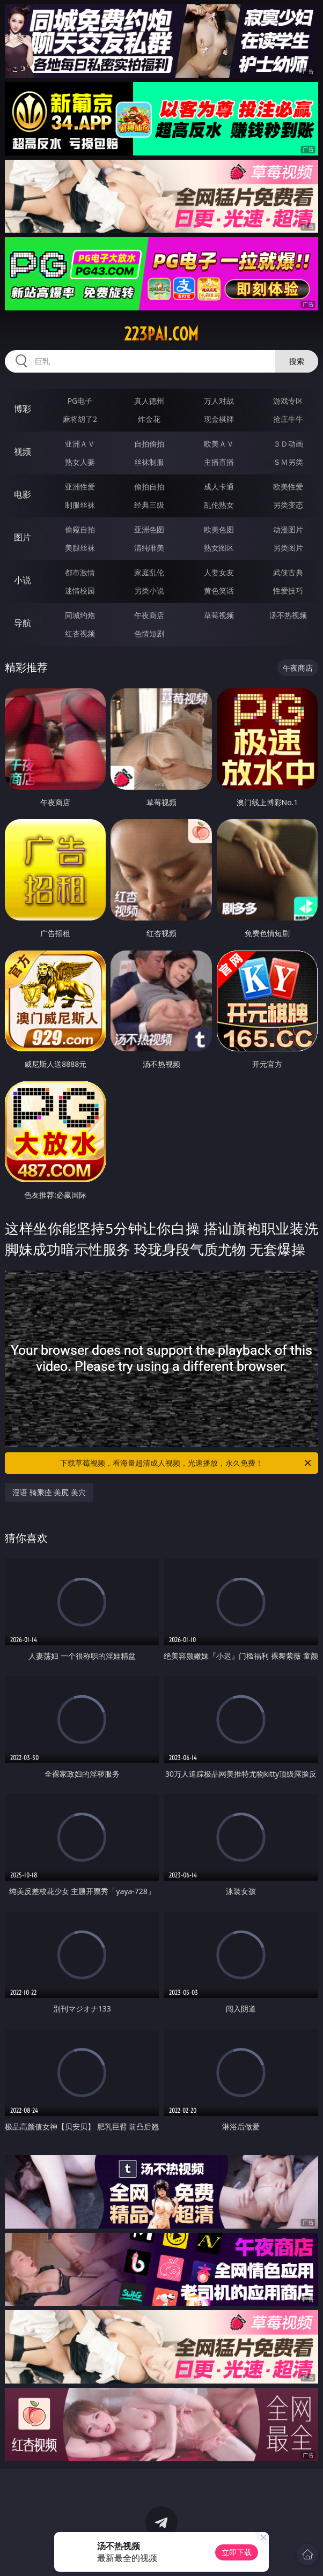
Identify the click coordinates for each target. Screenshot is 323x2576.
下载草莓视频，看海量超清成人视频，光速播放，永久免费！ (186, 1463)
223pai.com (161, 334)
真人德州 (149, 401)
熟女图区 (219, 548)
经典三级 (149, 505)
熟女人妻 (80, 462)
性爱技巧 (288, 590)
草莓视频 (219, 615)
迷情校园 (80, 590)
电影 (22, 494)
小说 (22, 580)
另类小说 (149, 590)
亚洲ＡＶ (80, 444)
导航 (22, 623)
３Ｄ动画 (288, 444)
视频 (22, 451)
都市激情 (80, 572)
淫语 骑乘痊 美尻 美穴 (49, 1492)
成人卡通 (219, 486)
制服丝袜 (80, 505)
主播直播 (219, 462)
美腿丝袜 (80, 548)
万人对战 (219, 401)
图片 (22, 537)
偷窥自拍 (80, 529)
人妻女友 (219, 572)
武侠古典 (288, 572)
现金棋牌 (219, 419)
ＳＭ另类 (288, 462)
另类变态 (288, 505)
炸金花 (149, 419)
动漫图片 (288, 529)
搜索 (296, 361)
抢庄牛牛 (288, 419)
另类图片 (288, 548)
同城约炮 (80, 615)
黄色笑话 (219, 590)
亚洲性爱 (80, 486)
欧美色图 (219, 529)
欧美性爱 (288, 486)
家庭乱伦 (149, 572)
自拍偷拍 (149, 444)
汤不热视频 (288, 615)
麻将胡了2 (80, 419)
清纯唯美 (149, 548)
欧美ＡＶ (219, 444)
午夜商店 (149, 615)
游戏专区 (288, 401)
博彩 (22, 408)
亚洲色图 (149, 529)
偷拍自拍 (149, 486)
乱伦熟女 (219, 505)
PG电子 (80, 401)
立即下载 (237, 2552)
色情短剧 (149, 633)
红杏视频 (80, 633)
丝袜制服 (149, 462)
